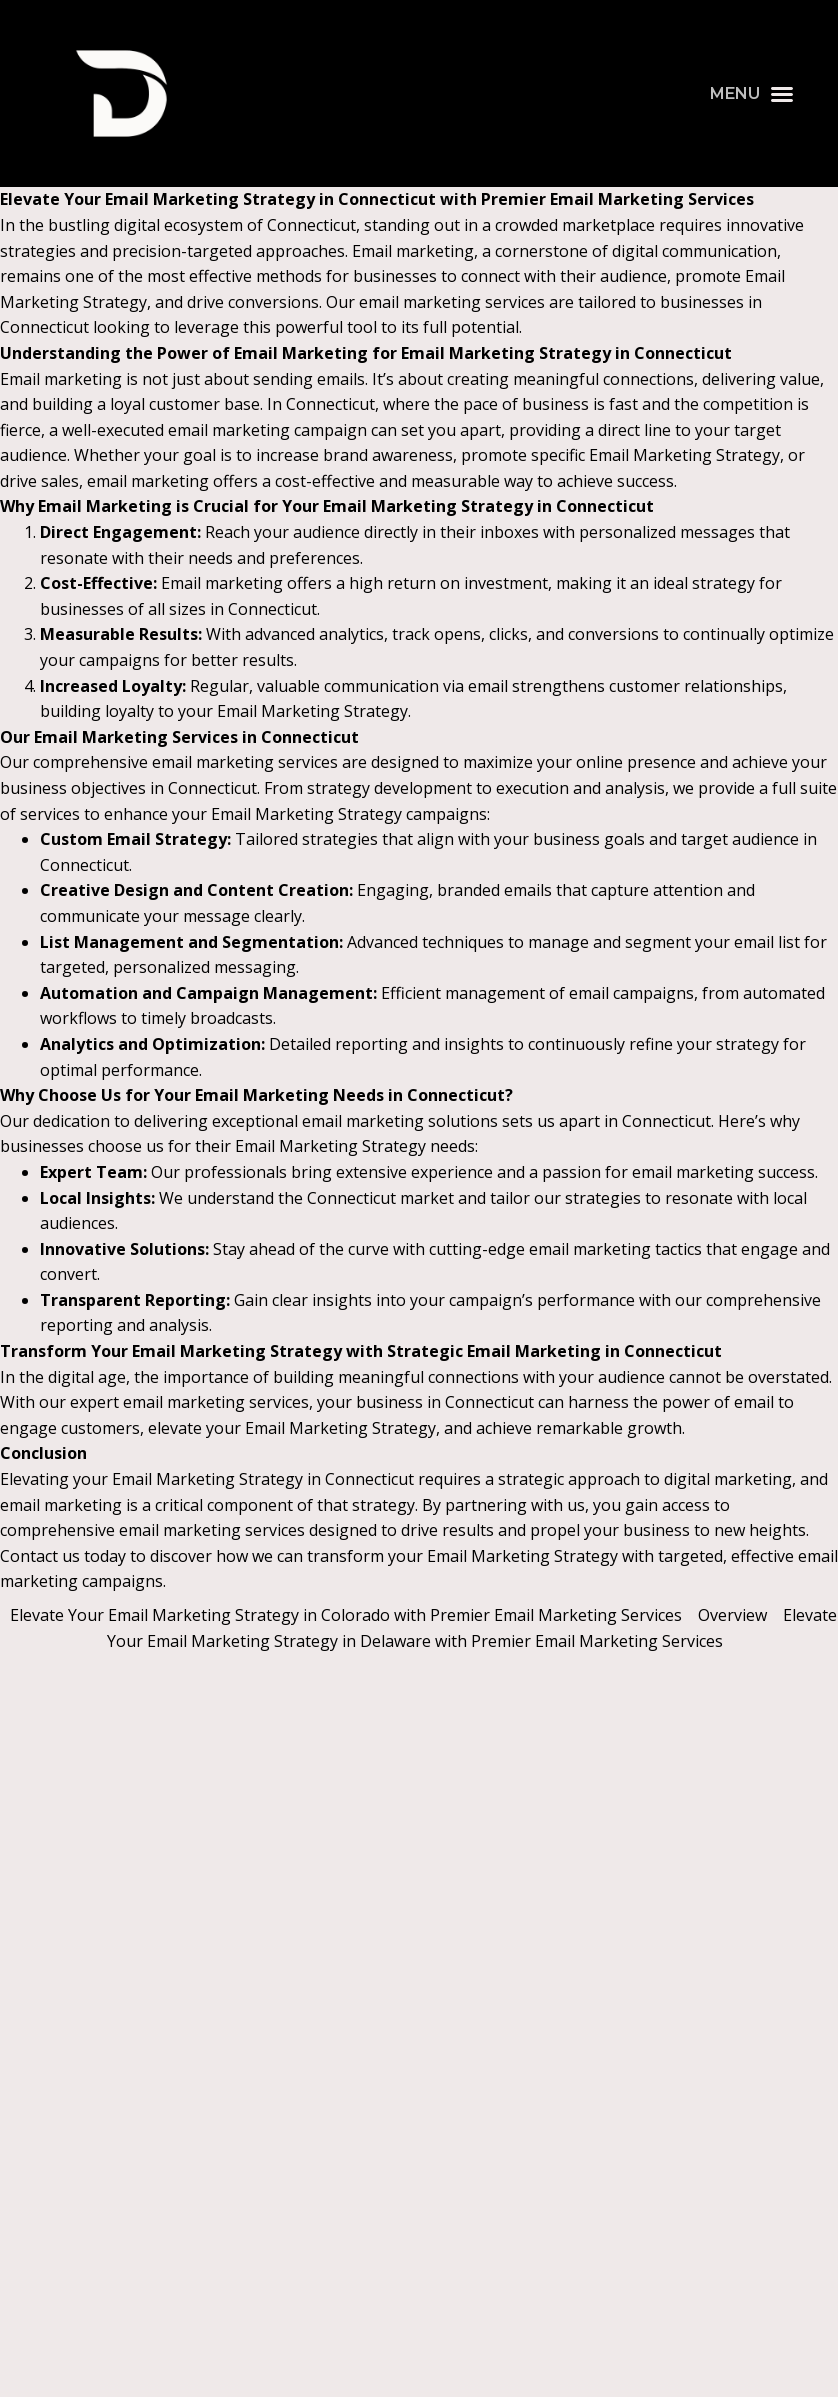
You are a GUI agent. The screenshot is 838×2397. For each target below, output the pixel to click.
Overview (732, 1615)
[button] (752, 94)
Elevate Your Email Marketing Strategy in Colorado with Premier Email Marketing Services (346, 1615)
